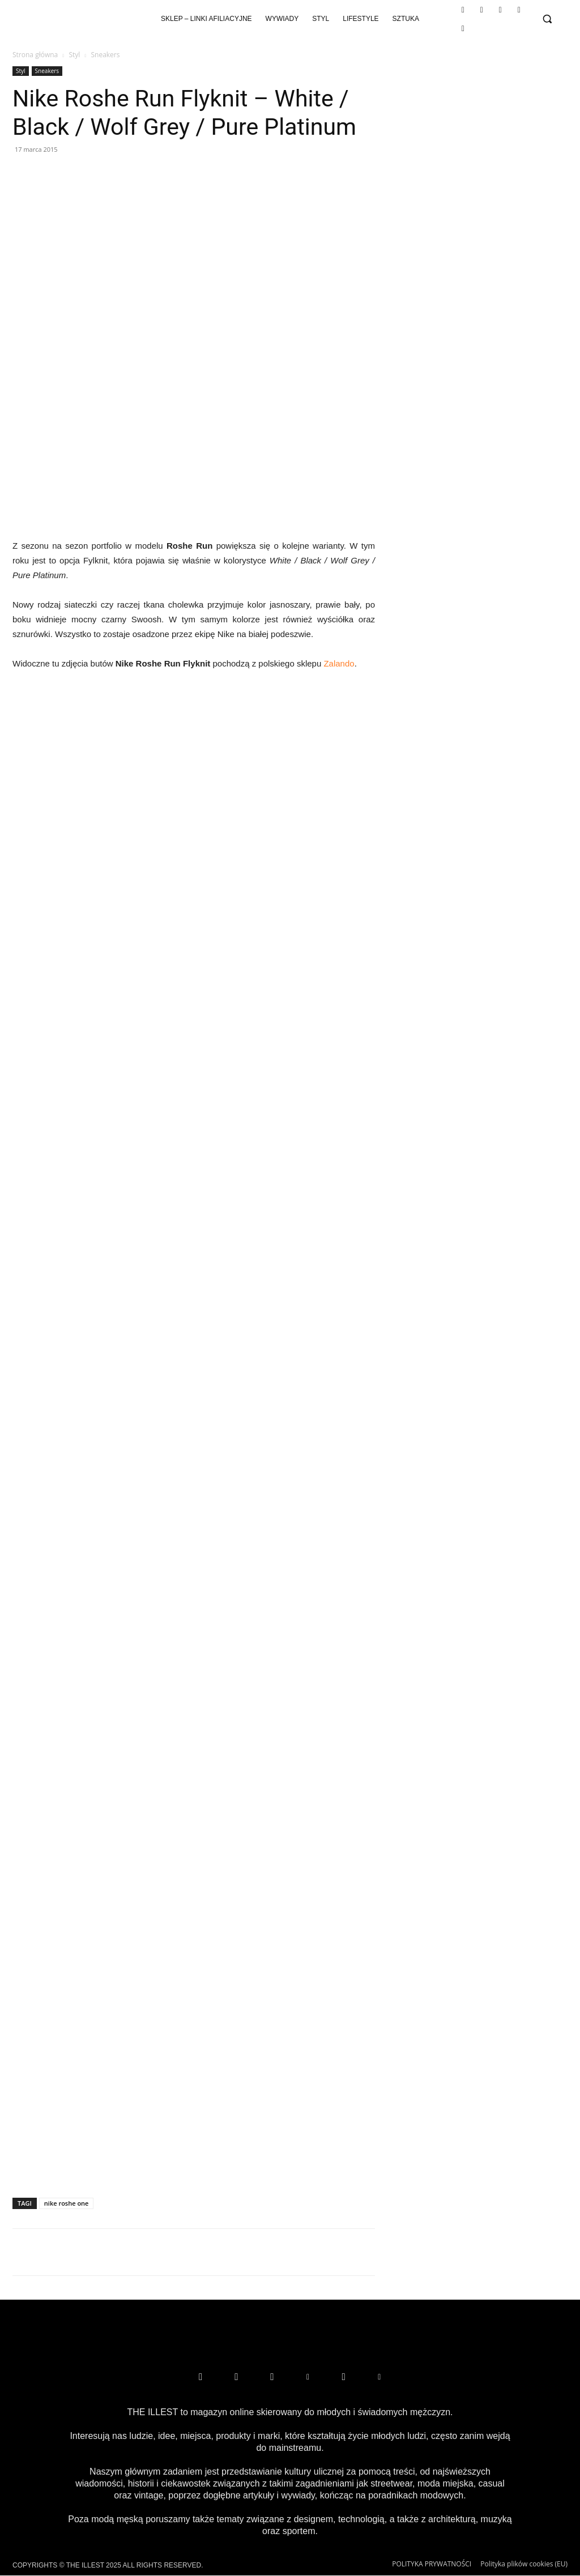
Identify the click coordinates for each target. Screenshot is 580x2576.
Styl (74, 54)
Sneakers (47, 71)
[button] (547, 18)
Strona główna (35, 54)
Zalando (338, 663)
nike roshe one (66, 2203)
